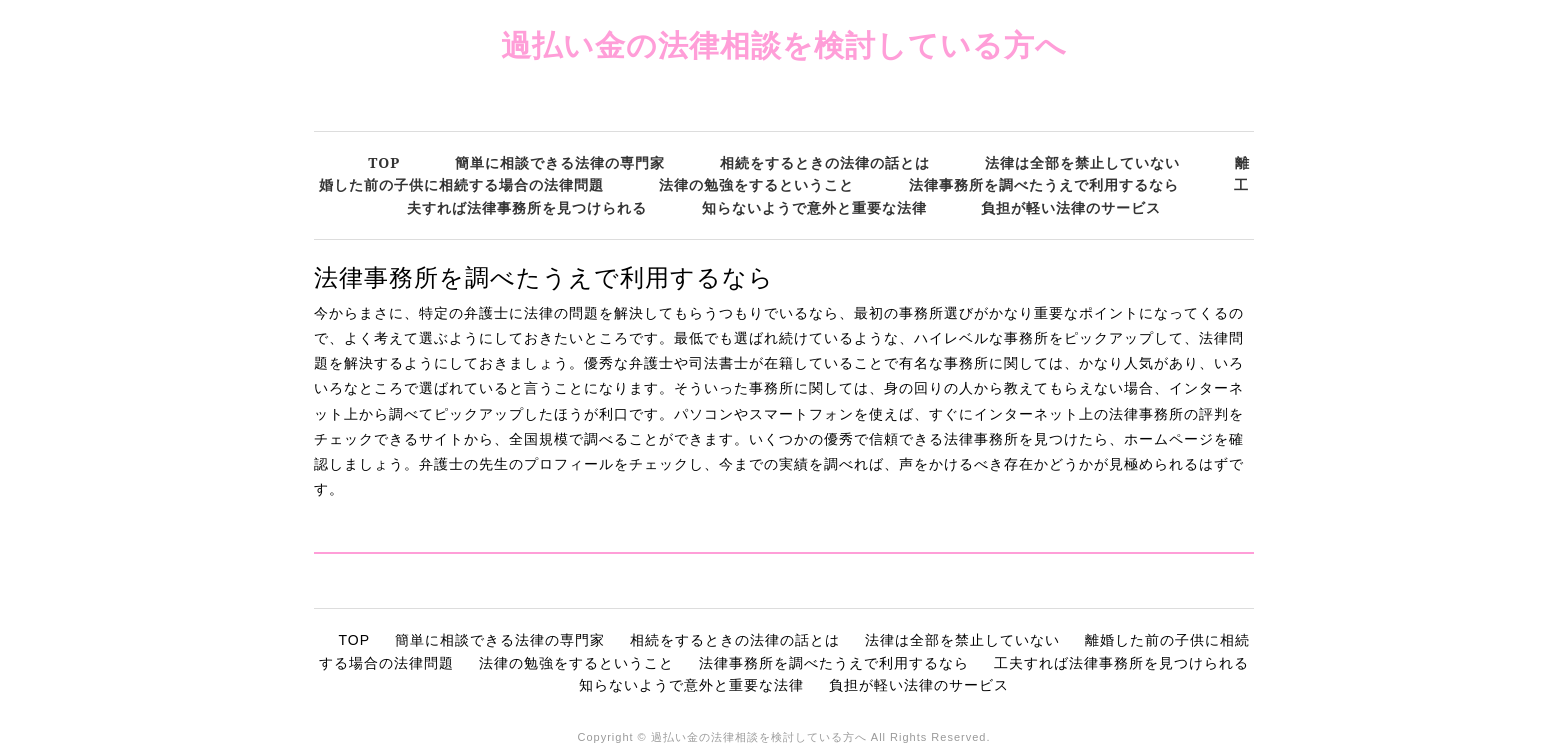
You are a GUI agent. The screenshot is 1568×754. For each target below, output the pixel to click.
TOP (384, 162)
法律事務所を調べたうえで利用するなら (1044, 184)
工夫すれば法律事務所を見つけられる (1121, 663)
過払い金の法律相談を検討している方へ (784, 44)
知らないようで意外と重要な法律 (814, 207)
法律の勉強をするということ (756, 184)
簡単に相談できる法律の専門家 (560, 162)
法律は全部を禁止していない (1082, 162)
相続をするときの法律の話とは (825, 162)
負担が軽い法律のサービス (1071, 207)
